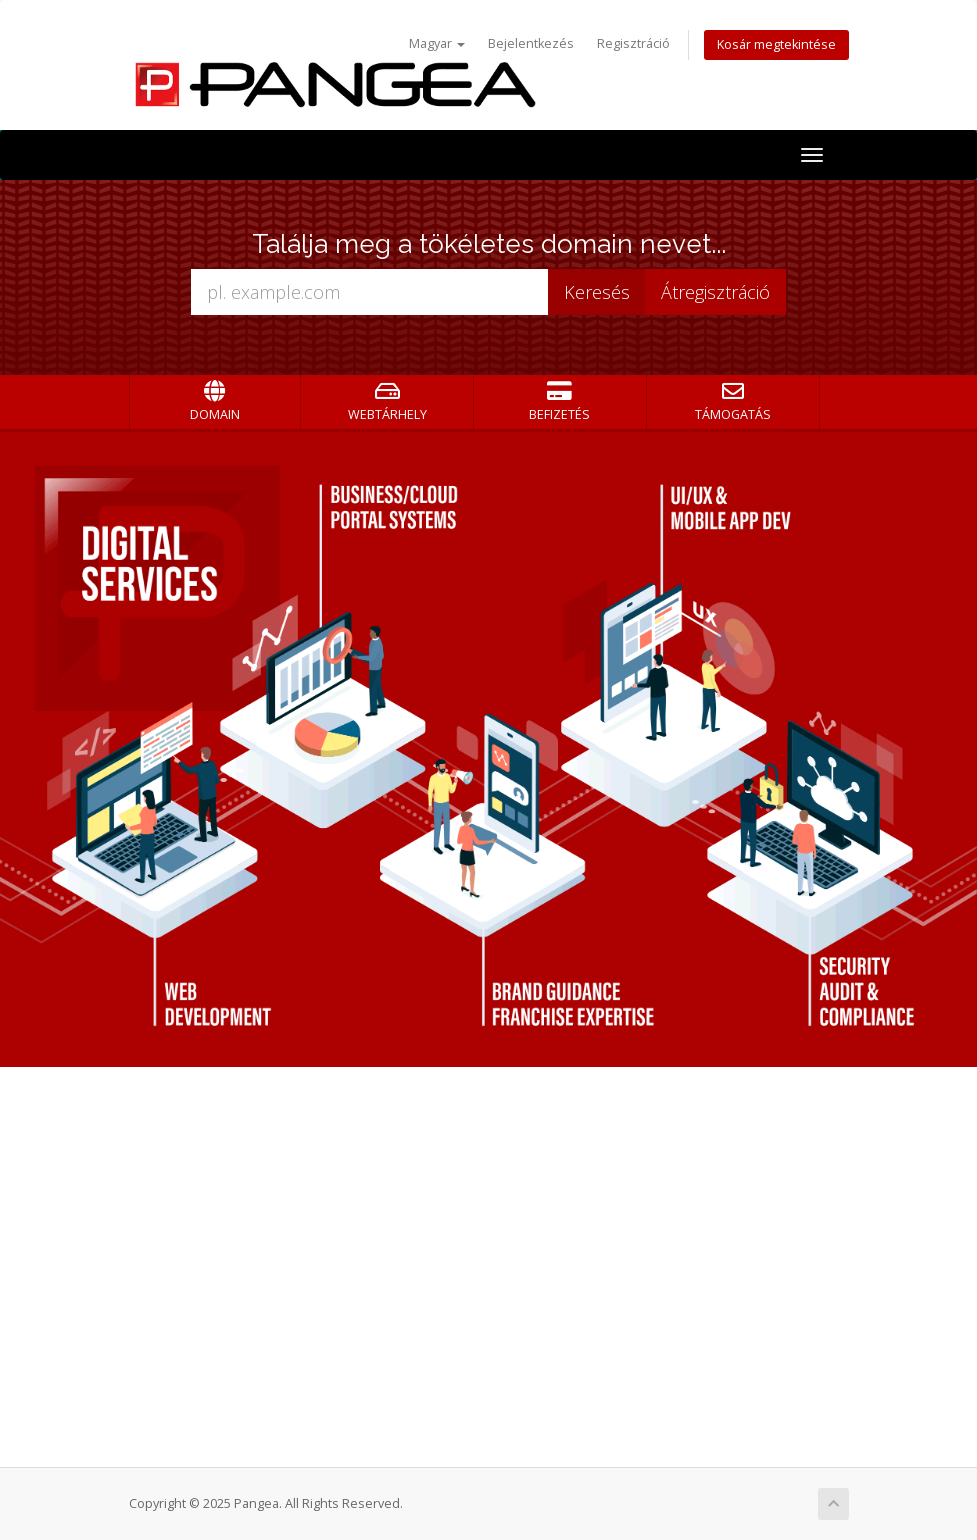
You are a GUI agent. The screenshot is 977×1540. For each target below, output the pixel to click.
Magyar (437, 43)
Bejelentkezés (531, 43)
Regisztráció (633, 43)
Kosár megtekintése (776, 44)
